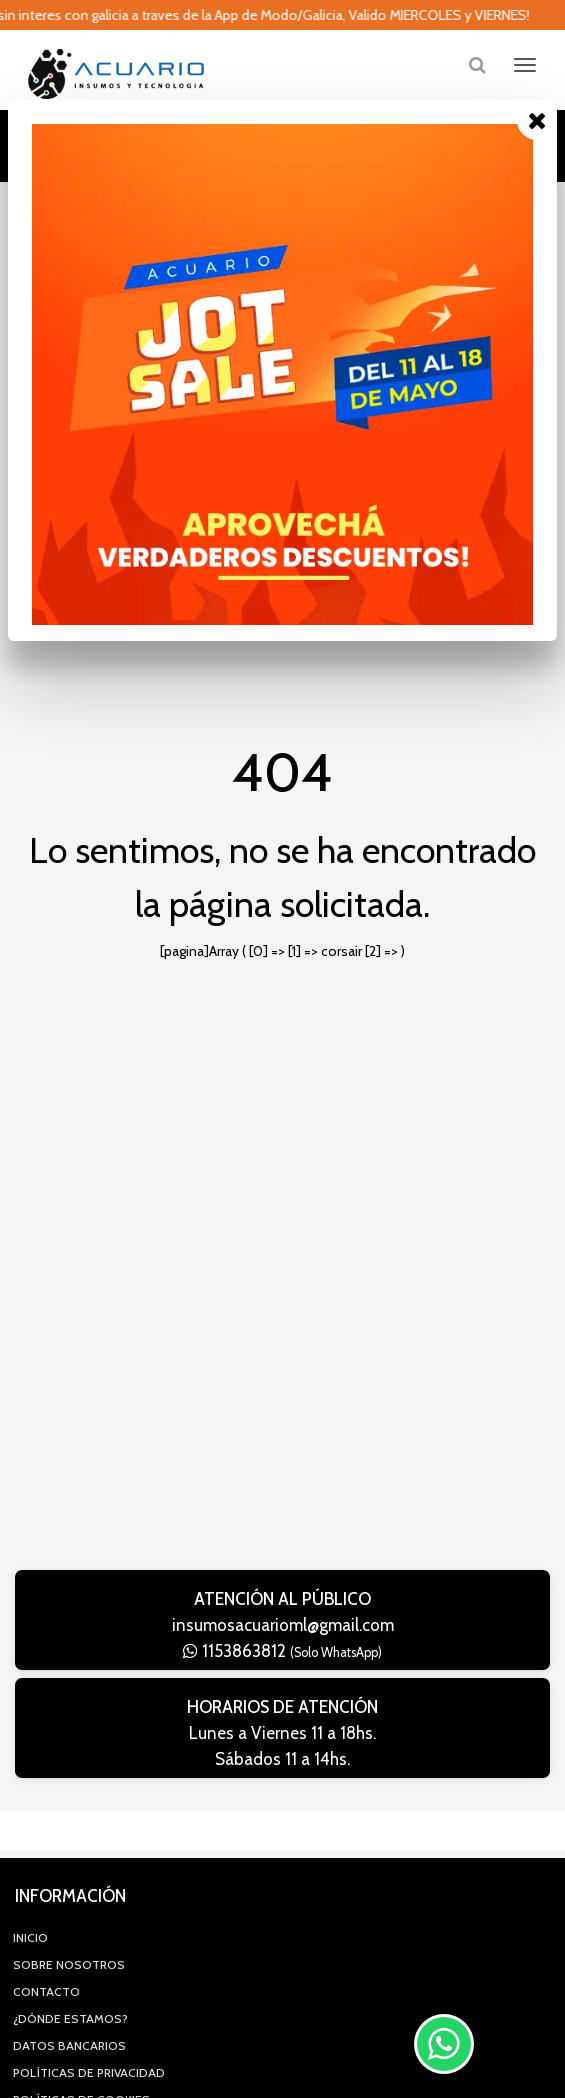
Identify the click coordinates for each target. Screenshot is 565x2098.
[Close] (537, 120)
